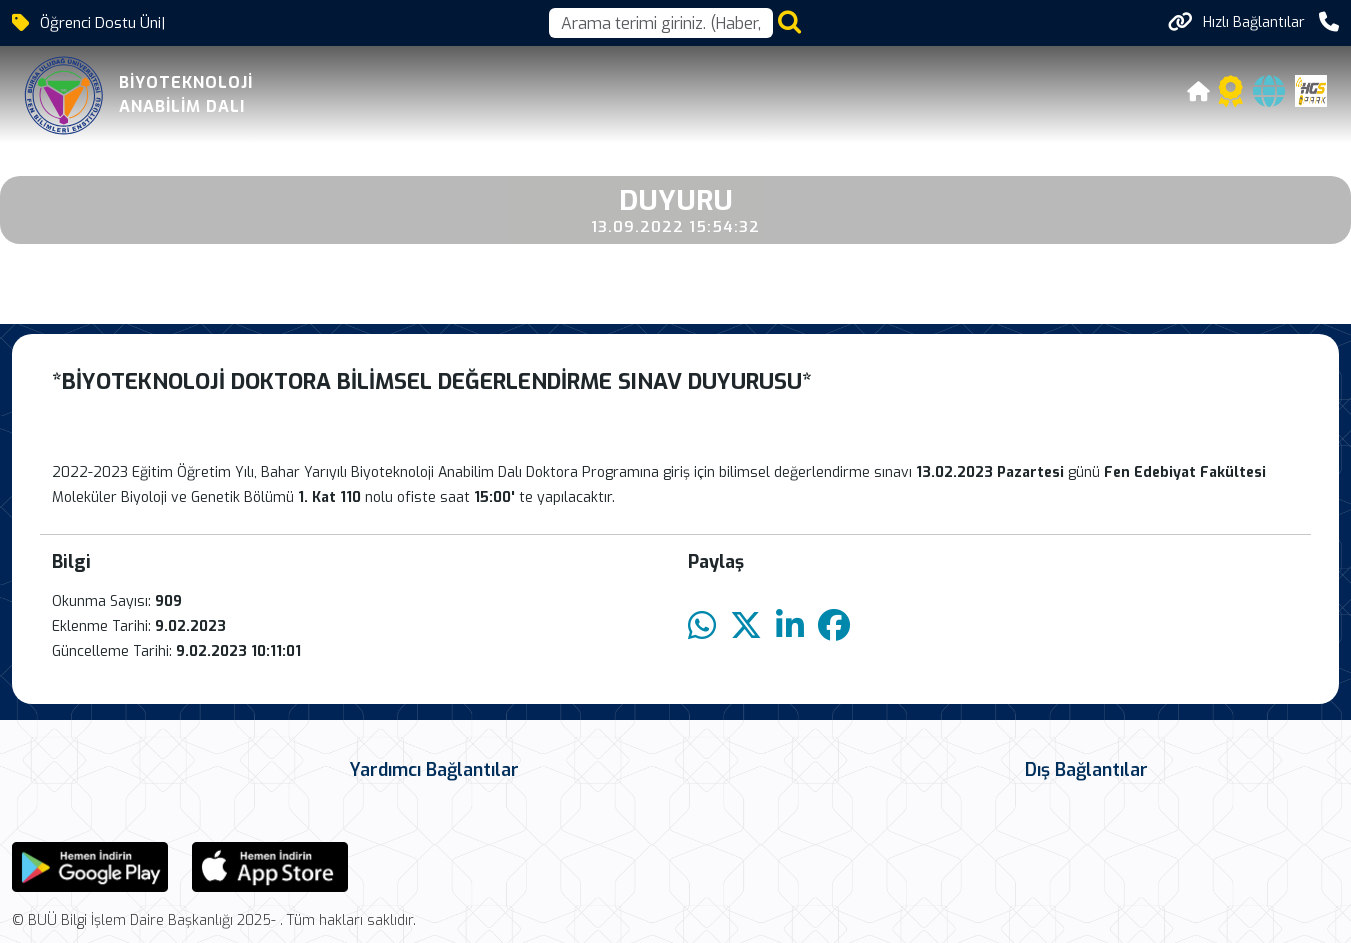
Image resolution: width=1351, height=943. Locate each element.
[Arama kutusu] (661, 23)
